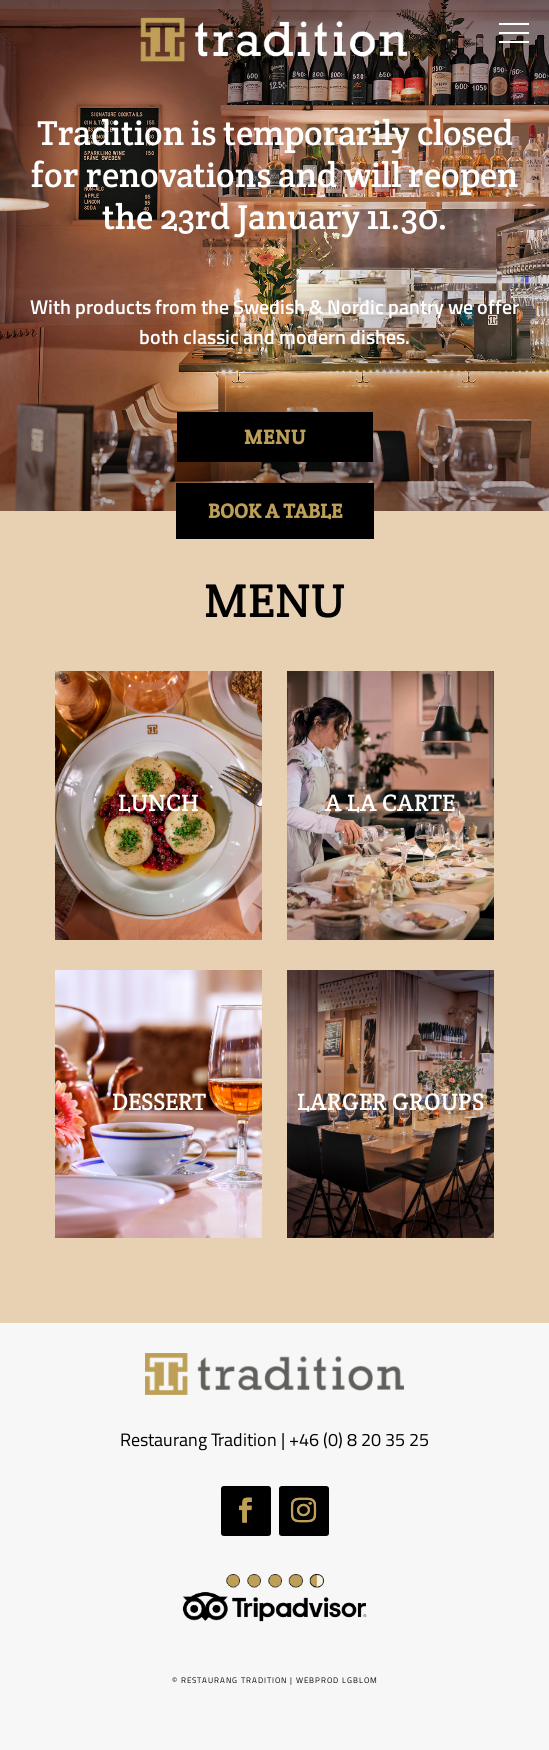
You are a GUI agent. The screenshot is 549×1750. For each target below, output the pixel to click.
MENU (275, 437)
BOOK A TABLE (275, 511)
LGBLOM (360, 1680)
